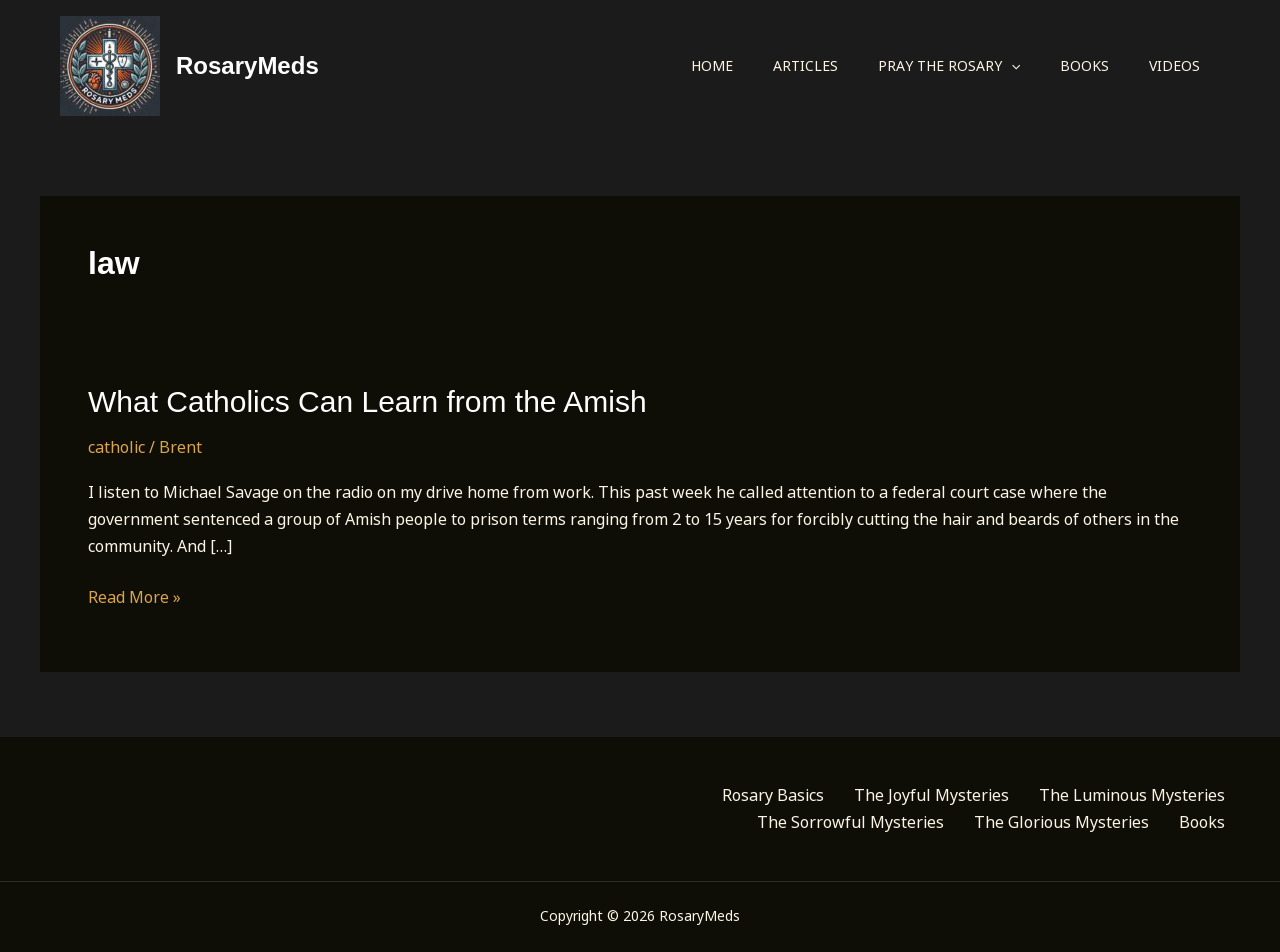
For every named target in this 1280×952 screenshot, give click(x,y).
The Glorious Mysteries (1061, 822)
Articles (805, 65)
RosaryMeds (247, 65)
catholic (116, 447)
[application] (1011, 66)
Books (1084, 65)
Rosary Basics (773, 795)
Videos (1174, 65)
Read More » (134, 597)
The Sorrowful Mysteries (850, 822)
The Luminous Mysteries (1132, 795)
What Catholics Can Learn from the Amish (367, 401)
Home (712, 65)
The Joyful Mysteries (931, 795)
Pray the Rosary (949, 66)
